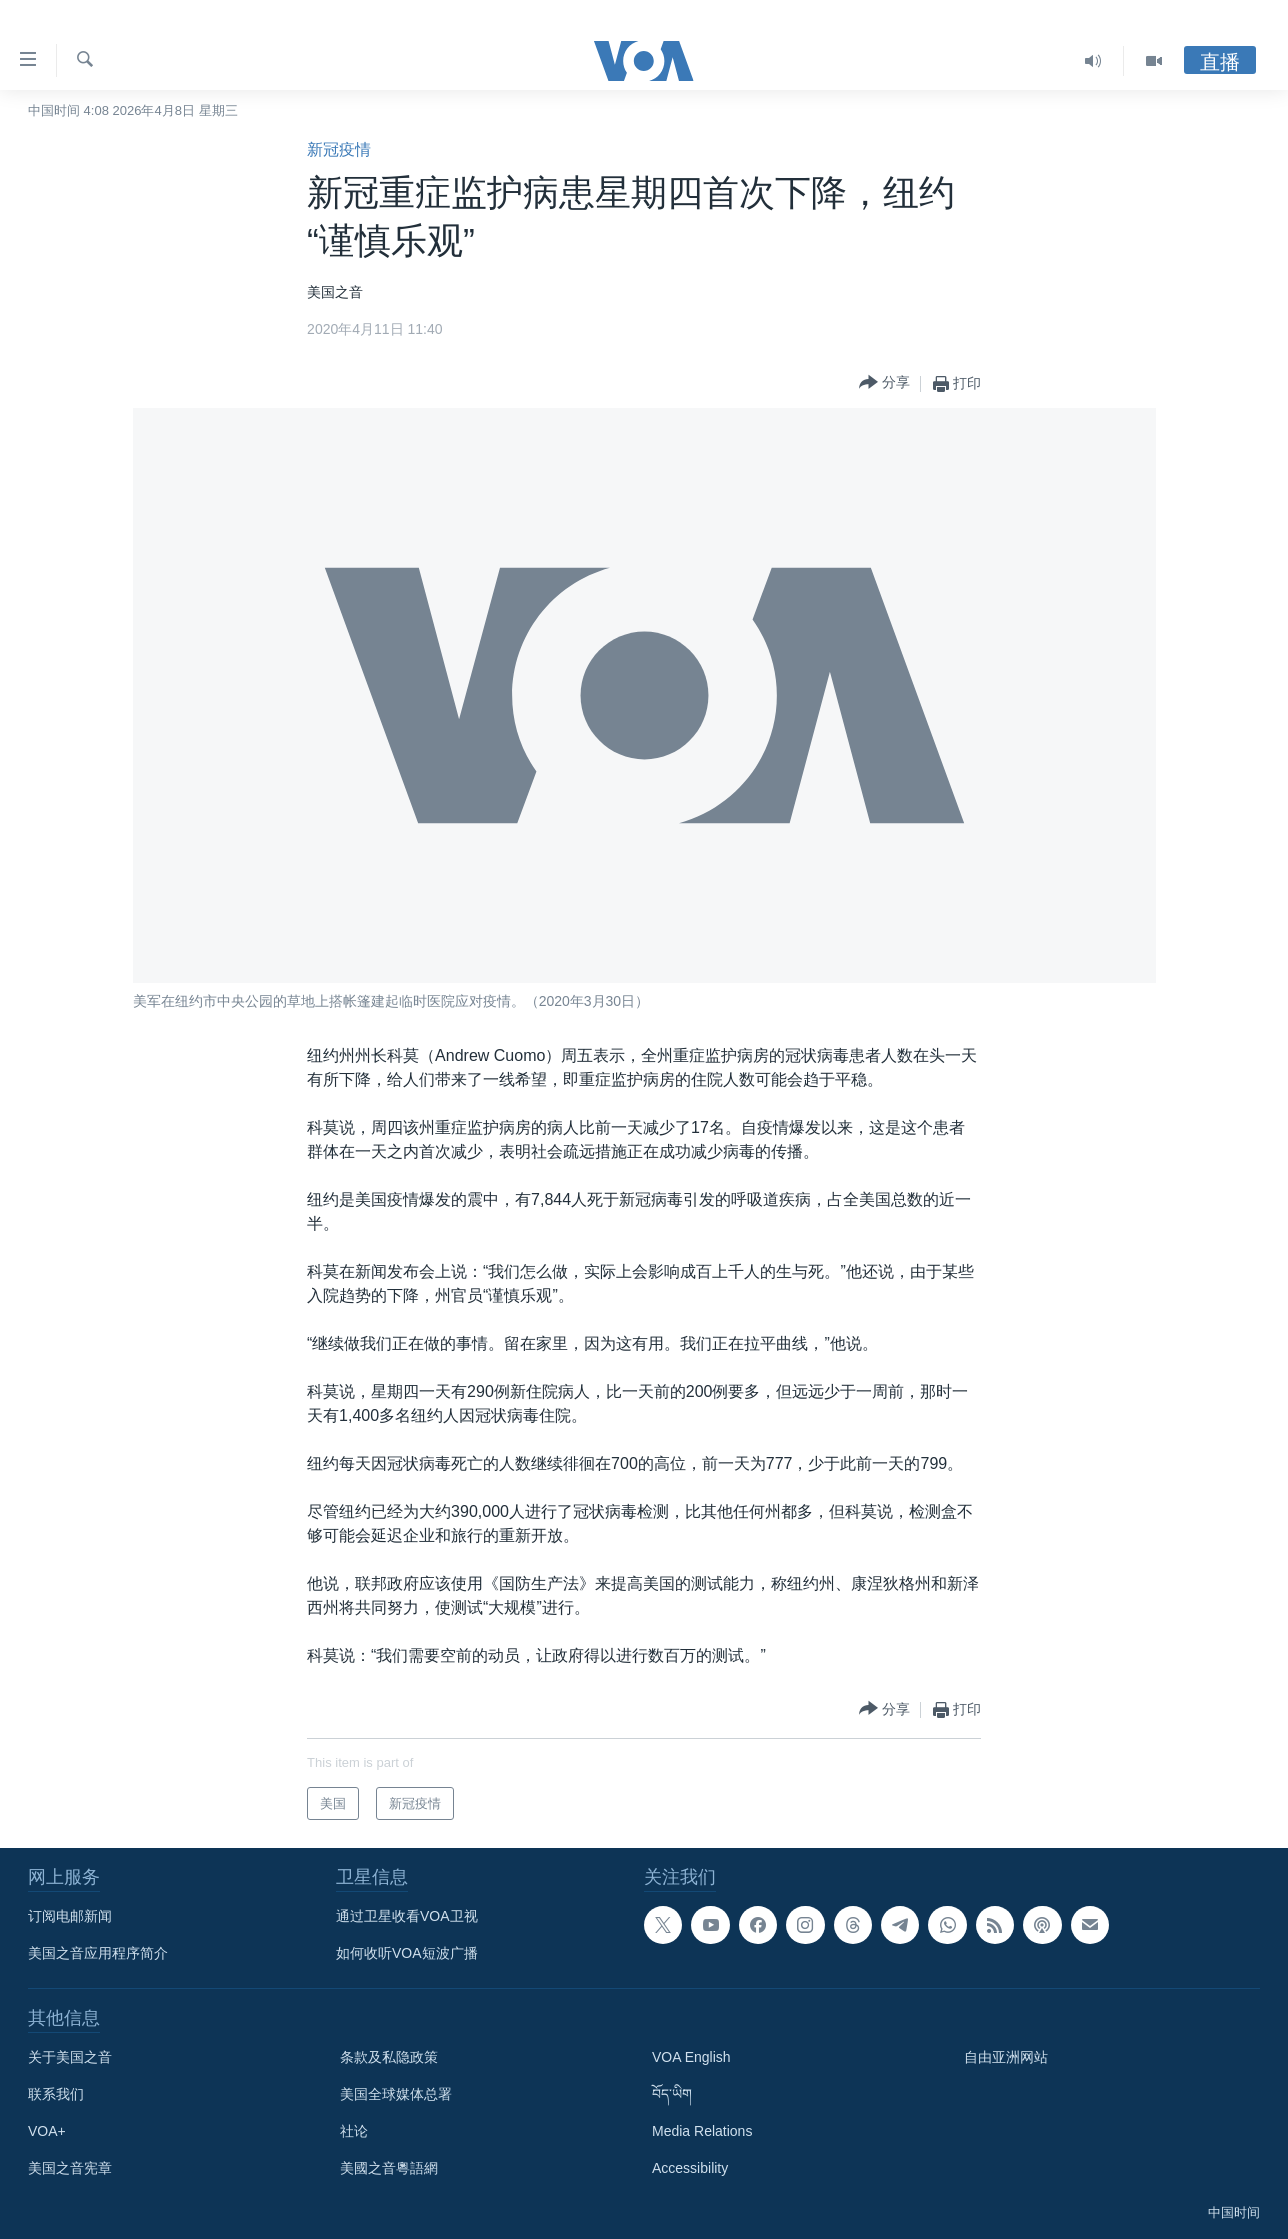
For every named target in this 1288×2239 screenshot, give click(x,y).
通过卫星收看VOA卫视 (407, 1916)
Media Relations (702, 2131)
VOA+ (47, 2131)
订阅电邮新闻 (70, 1916)
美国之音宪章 (70, 2168)
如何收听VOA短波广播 (407, 1953)
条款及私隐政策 (389, 2057)
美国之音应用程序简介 (98, 1953)
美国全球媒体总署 (396, 2094)
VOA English (691, 2057)
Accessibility (690, 2168)
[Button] (884, 383)
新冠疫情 (339, 149)
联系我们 (56, 2094)
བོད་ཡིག (672, 2094)
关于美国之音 (70, 2057)
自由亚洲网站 (1006, 2057)
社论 (354, 2131)
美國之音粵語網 (389, 2168)
